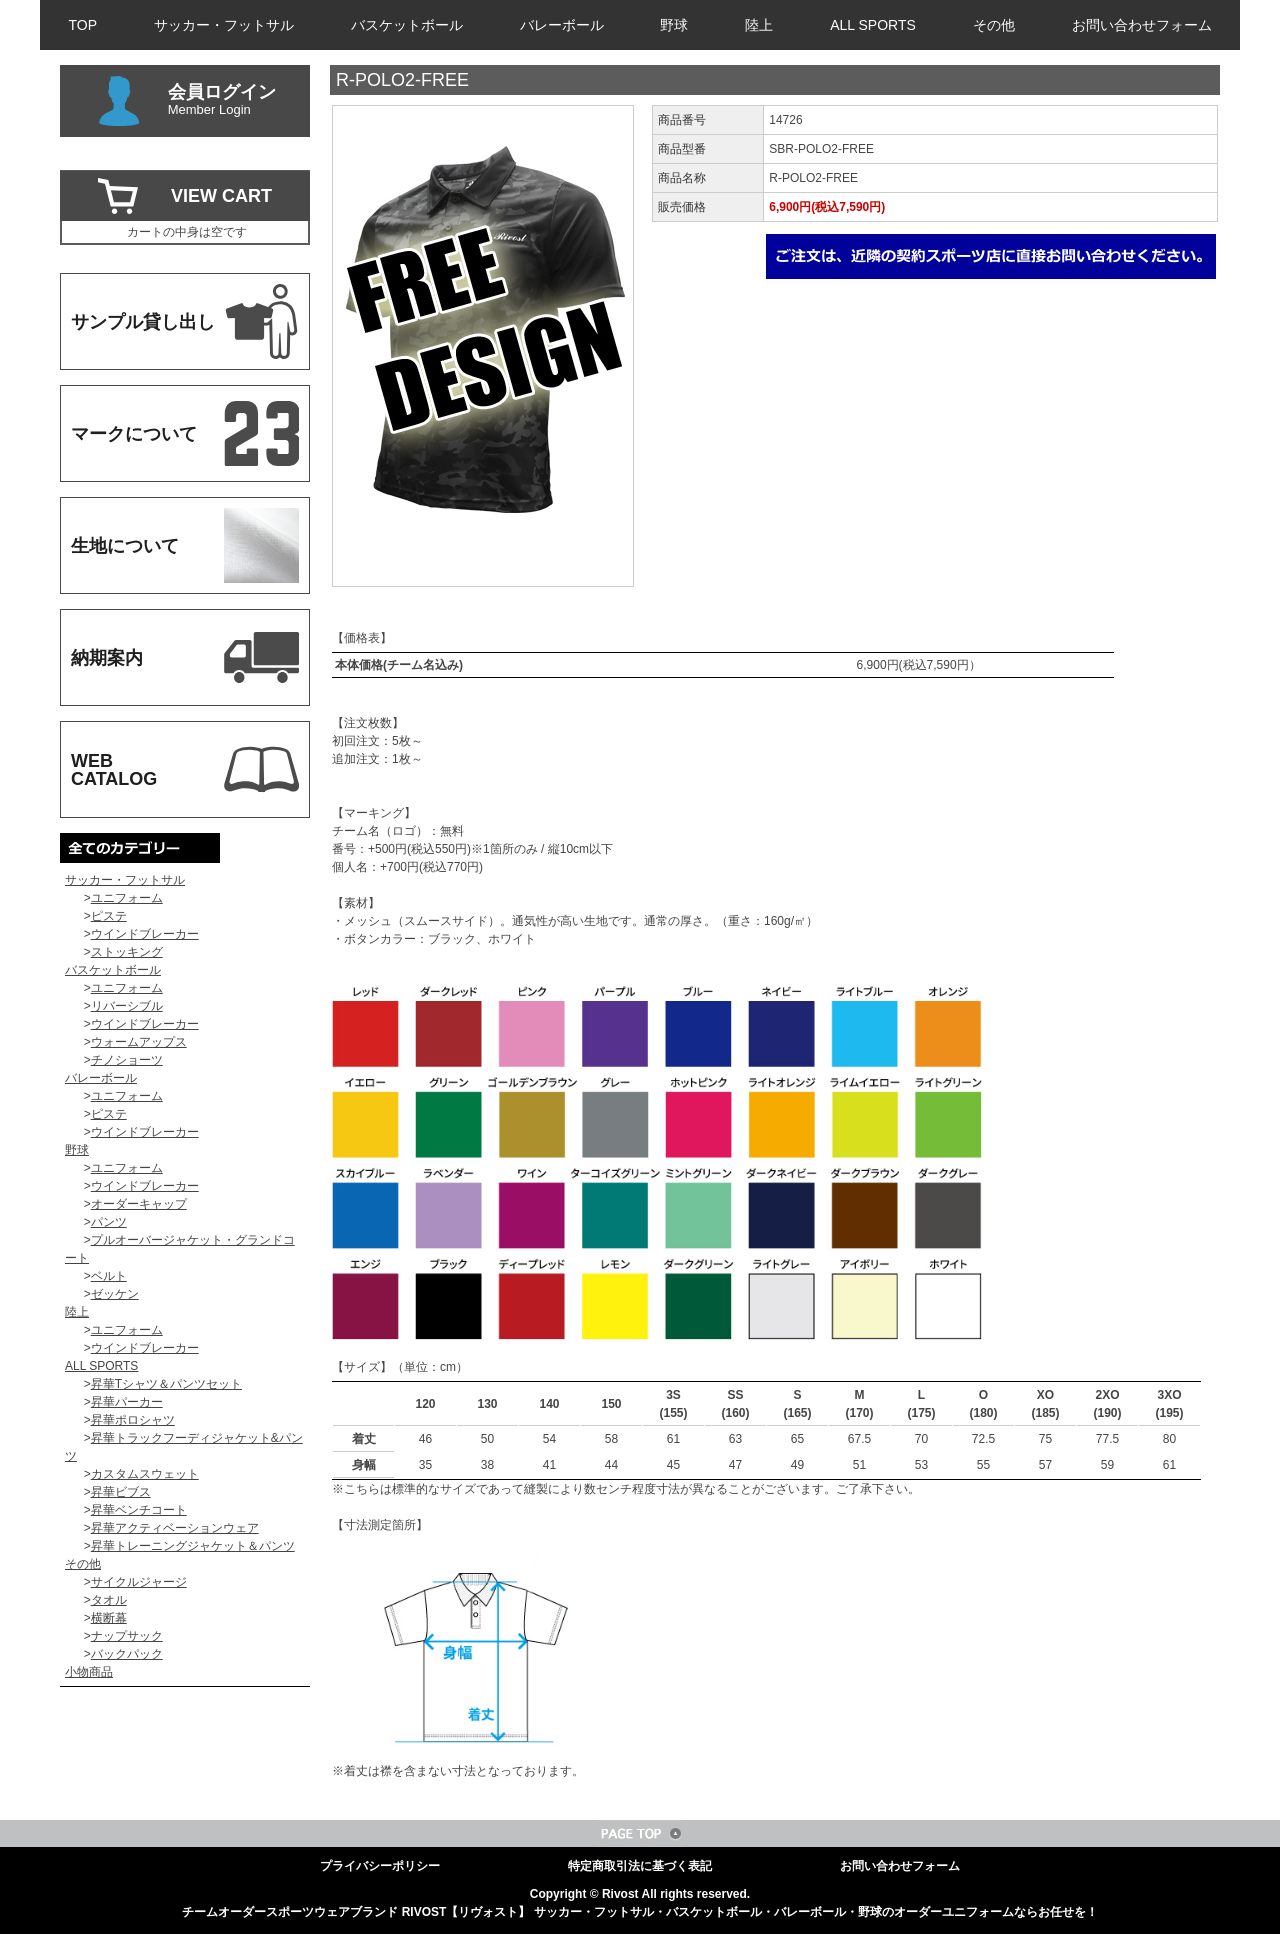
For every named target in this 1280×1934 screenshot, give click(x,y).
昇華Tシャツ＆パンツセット (166, 1384)
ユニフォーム (127, 898)
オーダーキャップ (139, 1204)
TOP (82, 25)
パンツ (109, 1222)
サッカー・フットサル (224, 25)
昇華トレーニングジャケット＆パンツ (193, 1546)
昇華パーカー (127, 1402)
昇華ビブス (121, 1492)
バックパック (127, 1654)
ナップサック (127, 1636)
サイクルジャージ (139, 1582)
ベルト (109, 1276)
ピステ (109, 916)
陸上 (759, 25)
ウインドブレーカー (145, 934)
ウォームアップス (139, 1042)
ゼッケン (115, 1294)
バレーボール (562, 25)
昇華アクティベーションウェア (175, 1528)
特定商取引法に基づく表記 (640, 1866)
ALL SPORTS (873, 25)
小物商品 (89, 1672)
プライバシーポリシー (380, 1866)
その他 (994, 25)
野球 (674, 25)
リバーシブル (127, 1006)
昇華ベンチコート (139, 1510)
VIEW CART (185, 196)
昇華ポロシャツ (133, 1420)
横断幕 (109, 1618)
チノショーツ (127, 1060)
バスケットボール (407, 25)
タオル (109, 1600)
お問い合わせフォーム (1142, 25)
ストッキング (127, 952)
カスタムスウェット (145, 1474)
